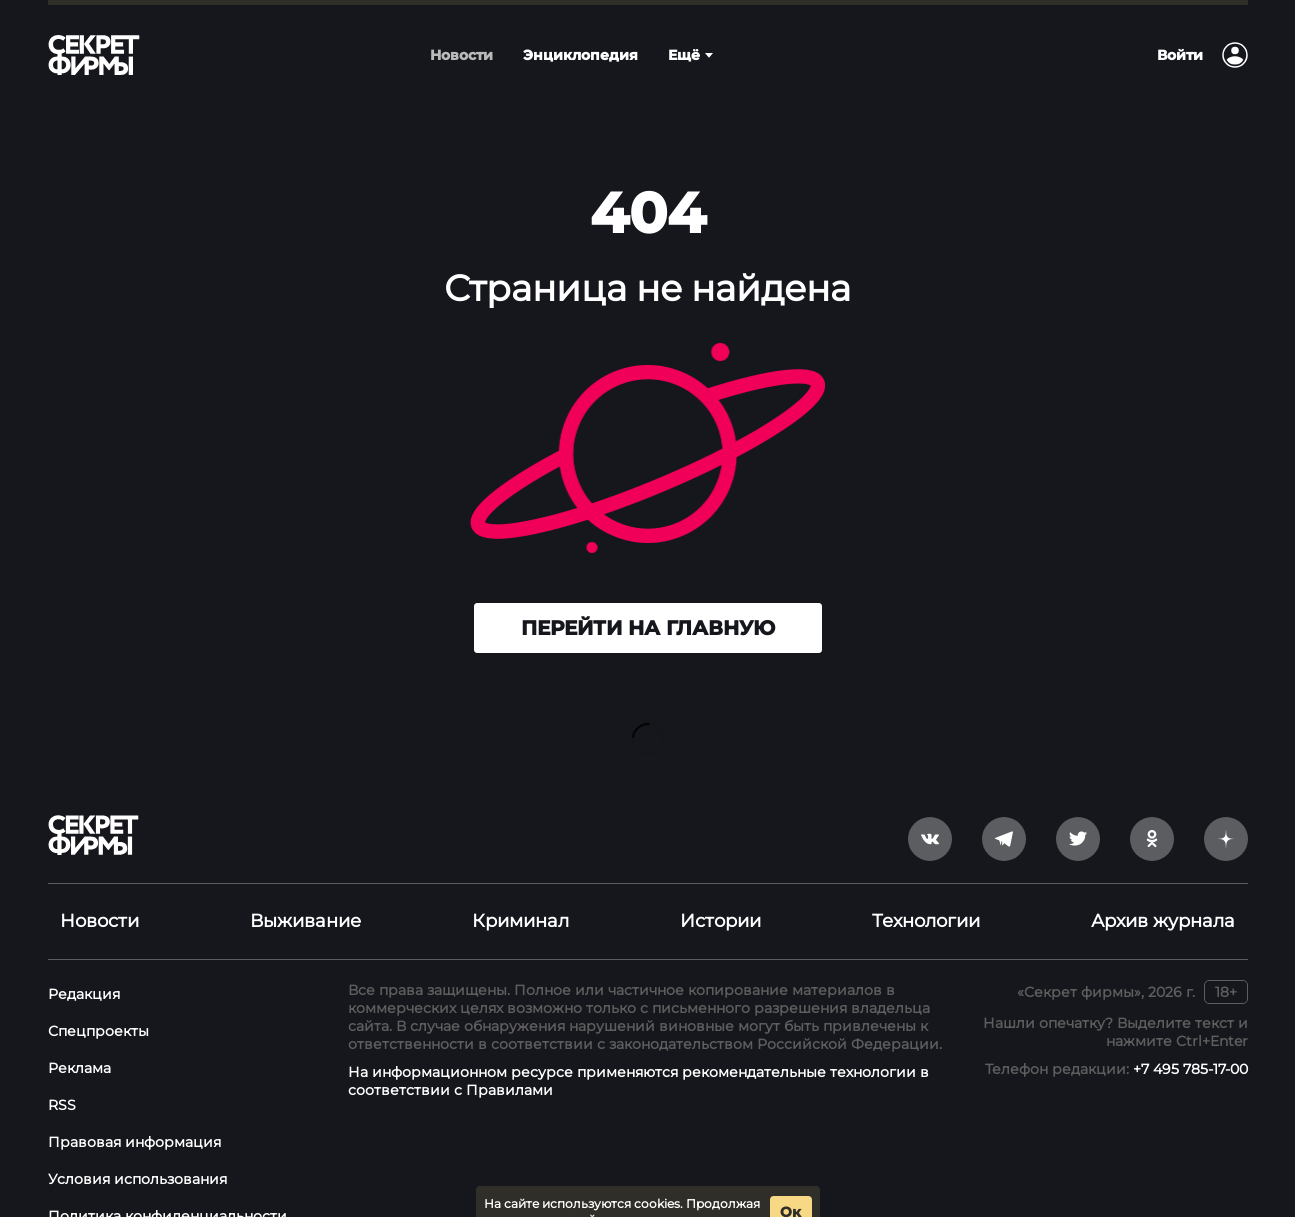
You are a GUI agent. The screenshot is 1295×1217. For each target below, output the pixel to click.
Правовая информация (134, 1110)
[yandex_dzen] (1226, 807)
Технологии (926, 889)
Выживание (305, 889)
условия (731, 1188)
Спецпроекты (98, 999)
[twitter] (1078, 807)
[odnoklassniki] (1152, 807)
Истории (720, 889)
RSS (62, 1073)
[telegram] (1004, 807)
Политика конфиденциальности (167, 1184)
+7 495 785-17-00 (1190, 1037)
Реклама (79, 1036)
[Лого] (94, 55)
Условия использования (137, 1147)
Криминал (520, 889)
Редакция (84, 962)
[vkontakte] (930, 807)
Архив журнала (1163, 889)
